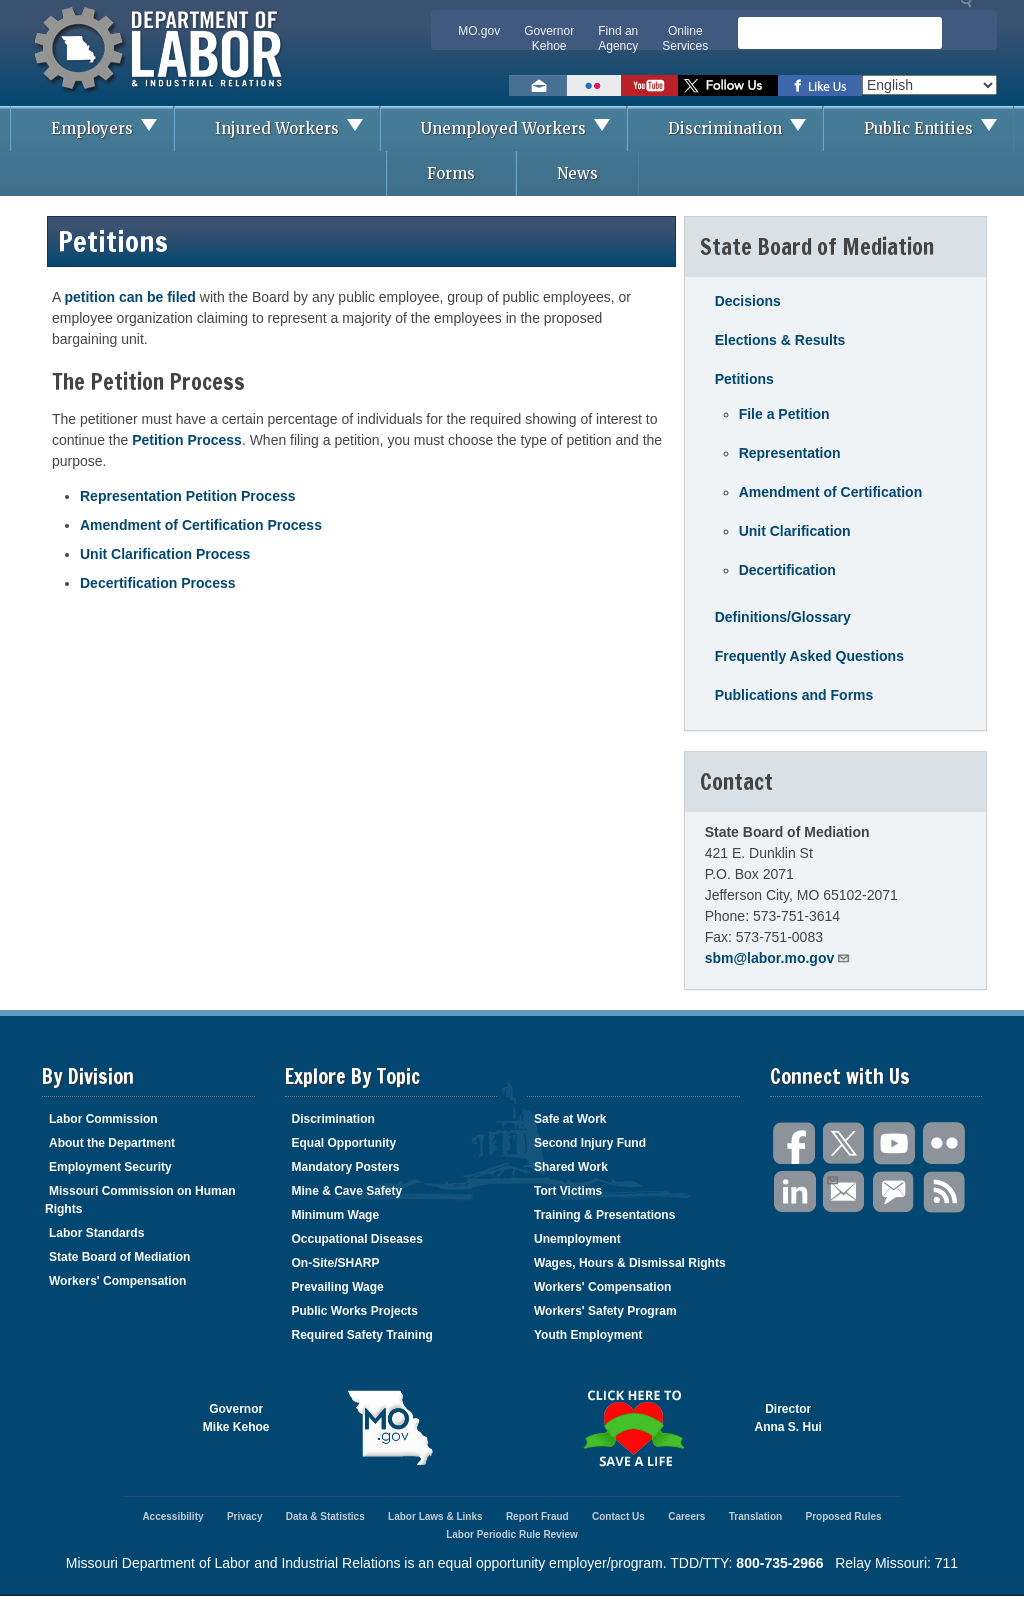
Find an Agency (618, 38)
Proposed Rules (843, 1516)
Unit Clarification (795, 531)
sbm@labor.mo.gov (778, 957)
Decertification (787, 570)
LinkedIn (795, 1192)
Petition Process (187, 440)
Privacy (245, 1516)
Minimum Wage (336, 1215)
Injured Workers (297, 128)
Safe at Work (570, 1119)
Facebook (795, 1143)
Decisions (748, 301)
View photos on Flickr (594, 85)
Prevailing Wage (338, 1287)
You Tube (895, 1143)
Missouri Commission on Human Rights (140, 1200)
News (577, 173)
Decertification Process (158, 583)
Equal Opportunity (344, 1143)
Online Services (685, 38)
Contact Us (618, 1516)
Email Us (831, 1178)
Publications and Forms (794, 695)
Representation (790, 453)
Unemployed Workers (523, 128)
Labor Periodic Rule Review (512, 1534)
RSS (945, 1192)
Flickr (945, 1143)
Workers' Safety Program (605, 1311)
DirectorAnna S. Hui (788, 1418)
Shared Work (571, 1167)
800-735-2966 (779, 1563)
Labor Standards (96, 1233)
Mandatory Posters (346, 1167)
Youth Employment (588, 1335)
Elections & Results (780, 340)
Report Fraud (537, 1516)
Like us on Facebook (820, 85)
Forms (451, 173)
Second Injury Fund (590, 1143)
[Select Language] (929, 85)
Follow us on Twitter (728, 85)
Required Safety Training (362, 1335)
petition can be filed (129, 297)
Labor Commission (103, 1119)
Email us (538, 85)
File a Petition (784, 414)
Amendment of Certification (831, 492)
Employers (112, 128)
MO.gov (479, 31)
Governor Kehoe (549, 38)
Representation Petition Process (188, 496)
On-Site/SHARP (336, 1263)
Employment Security (110, 1167)
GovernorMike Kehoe (236, 1418)
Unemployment (577, 1239)
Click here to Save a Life (633, 1428)
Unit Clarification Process (165, 554)
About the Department (112, 1143)
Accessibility (172, 1516)
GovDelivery (895, 1192)
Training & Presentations (604, 1215)
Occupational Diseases (357, 1239)
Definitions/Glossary (783, 617)
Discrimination (745, 128)
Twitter (845, 1143)
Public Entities (938, 128)
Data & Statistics (325, 1516)
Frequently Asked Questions (809, 656)
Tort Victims (568, 1191)
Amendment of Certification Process (201, 525)
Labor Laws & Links (435, 1516)
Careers (686, 1516)
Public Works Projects (355, 1311)
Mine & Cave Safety (347, 1191)
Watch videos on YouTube (649, 85)
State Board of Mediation (119, 1257)
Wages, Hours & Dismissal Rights (630, 1263)
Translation (755, 1516)
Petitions (744, 379)
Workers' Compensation (117, 1281)
